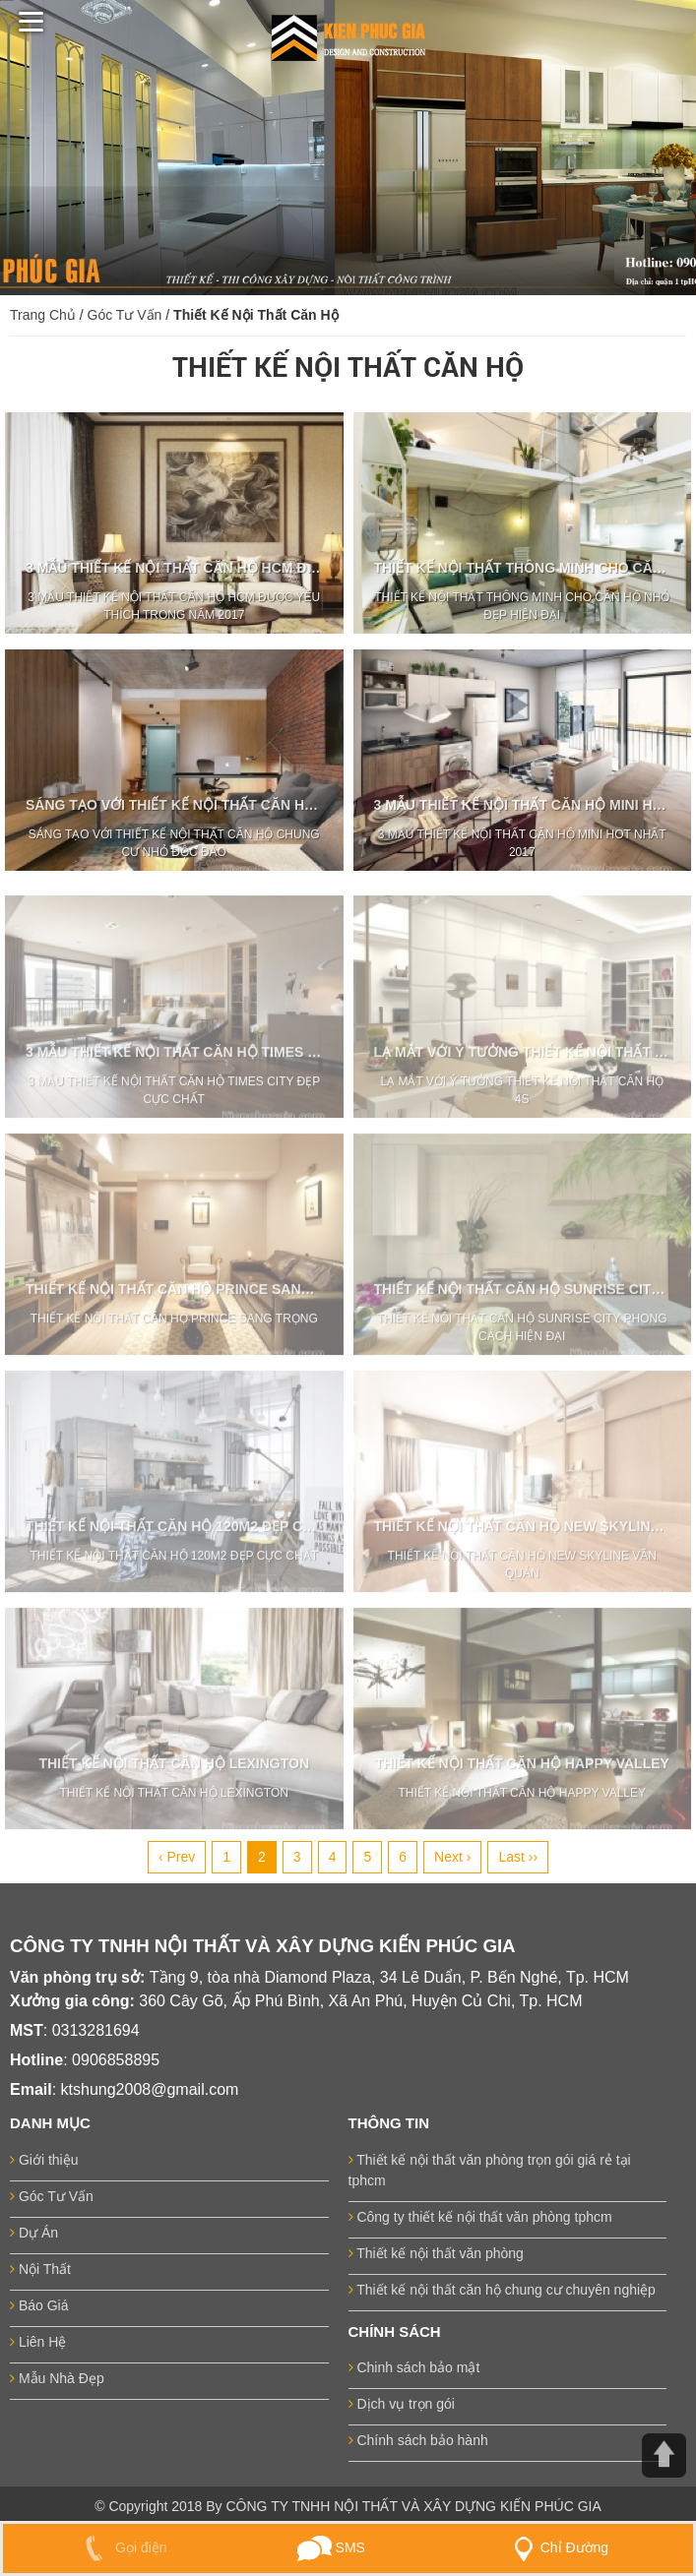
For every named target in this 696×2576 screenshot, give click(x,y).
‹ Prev (176, 1857)
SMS (331, 2547)
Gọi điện (121, 2547)
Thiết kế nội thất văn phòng (436, 2253)
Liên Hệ (38, 2342)
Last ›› (518, 1857)
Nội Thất (40, 2269)
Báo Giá (39, 2305)
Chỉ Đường (557, 2547)
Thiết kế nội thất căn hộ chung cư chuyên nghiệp (502, 2290)
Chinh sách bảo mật (414, 2367)
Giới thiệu (44, 2160)
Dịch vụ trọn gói (401, 2404)
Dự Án (34, 2232)
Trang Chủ (43, 315)
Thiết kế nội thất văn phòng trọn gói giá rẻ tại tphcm (489, 2170)
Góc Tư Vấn (125, 315)
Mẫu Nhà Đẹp (57, 2378)
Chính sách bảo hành (418, 2440)
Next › (452, 1857)
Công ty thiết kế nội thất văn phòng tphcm (480, 2217)
